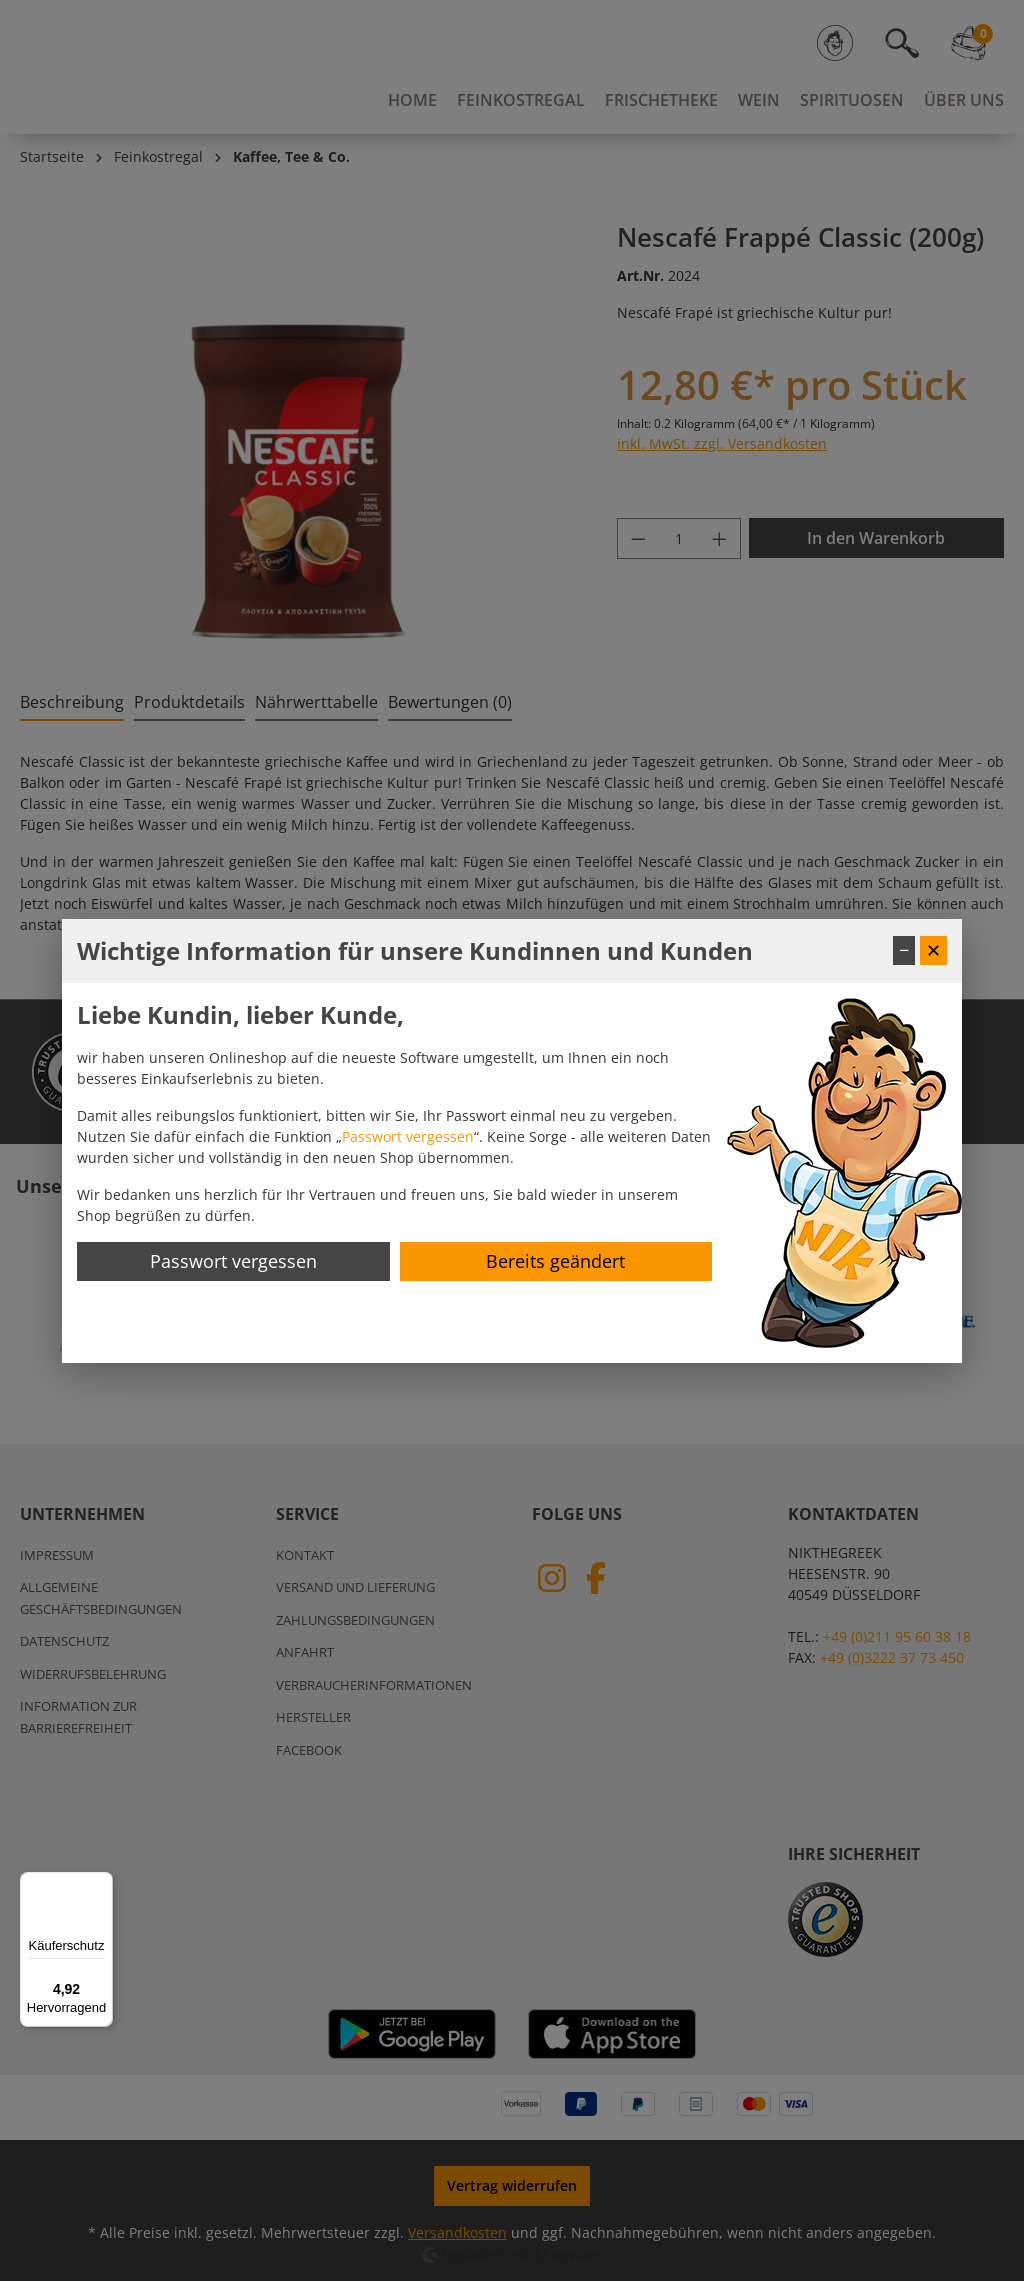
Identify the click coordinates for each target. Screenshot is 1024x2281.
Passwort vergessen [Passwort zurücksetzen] (233, 1261)
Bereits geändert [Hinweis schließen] (555, 1261)
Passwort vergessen (408, 1136)
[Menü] (101, 1884)
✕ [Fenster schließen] (933, 950)
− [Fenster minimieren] (904, 950)
